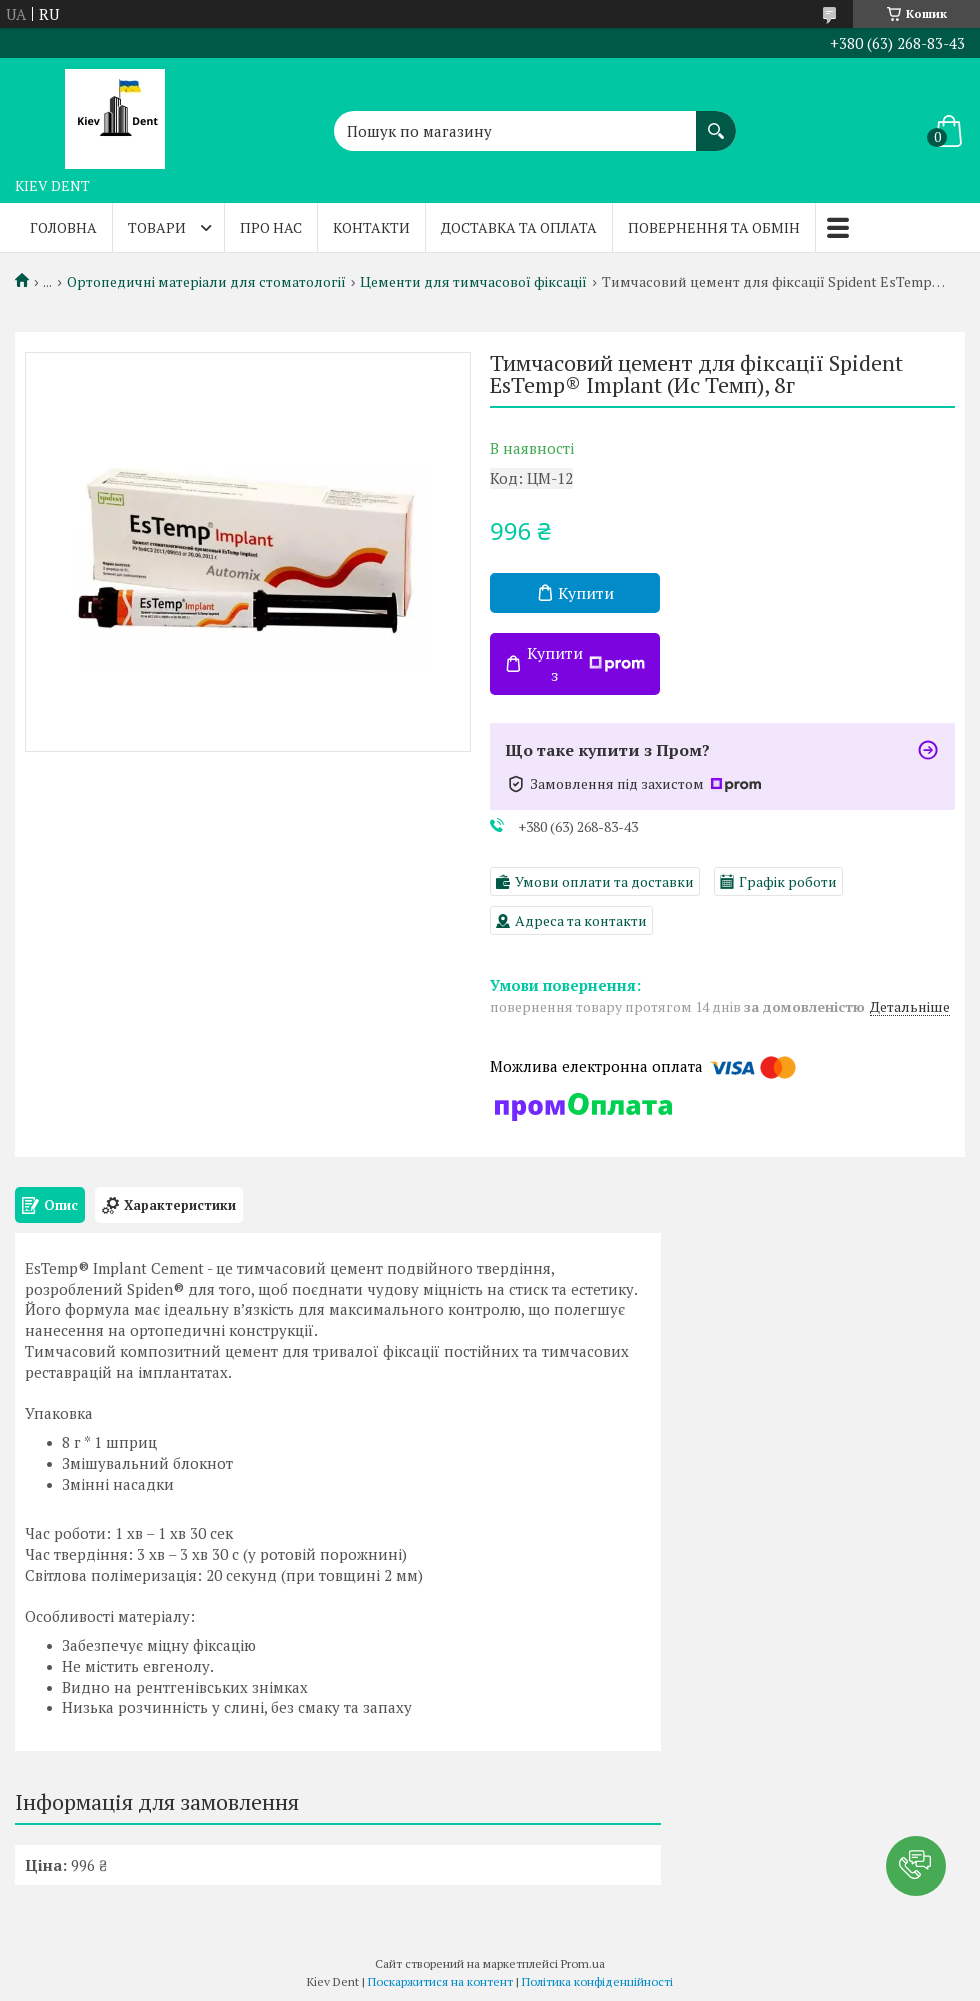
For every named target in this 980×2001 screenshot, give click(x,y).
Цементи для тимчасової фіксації (473, 282)
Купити (586, 593)
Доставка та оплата (519, 227)
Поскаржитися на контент (440, 1981)
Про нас (271, 227)
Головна (63, 227)
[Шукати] (716, 121)
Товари (157, 227)
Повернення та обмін (714, 227)
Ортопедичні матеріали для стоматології (206, 282)
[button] (916, 1866)
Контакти (371, 227)
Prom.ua (583, 1963)
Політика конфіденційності (597, 1981)
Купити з (586, 664)
